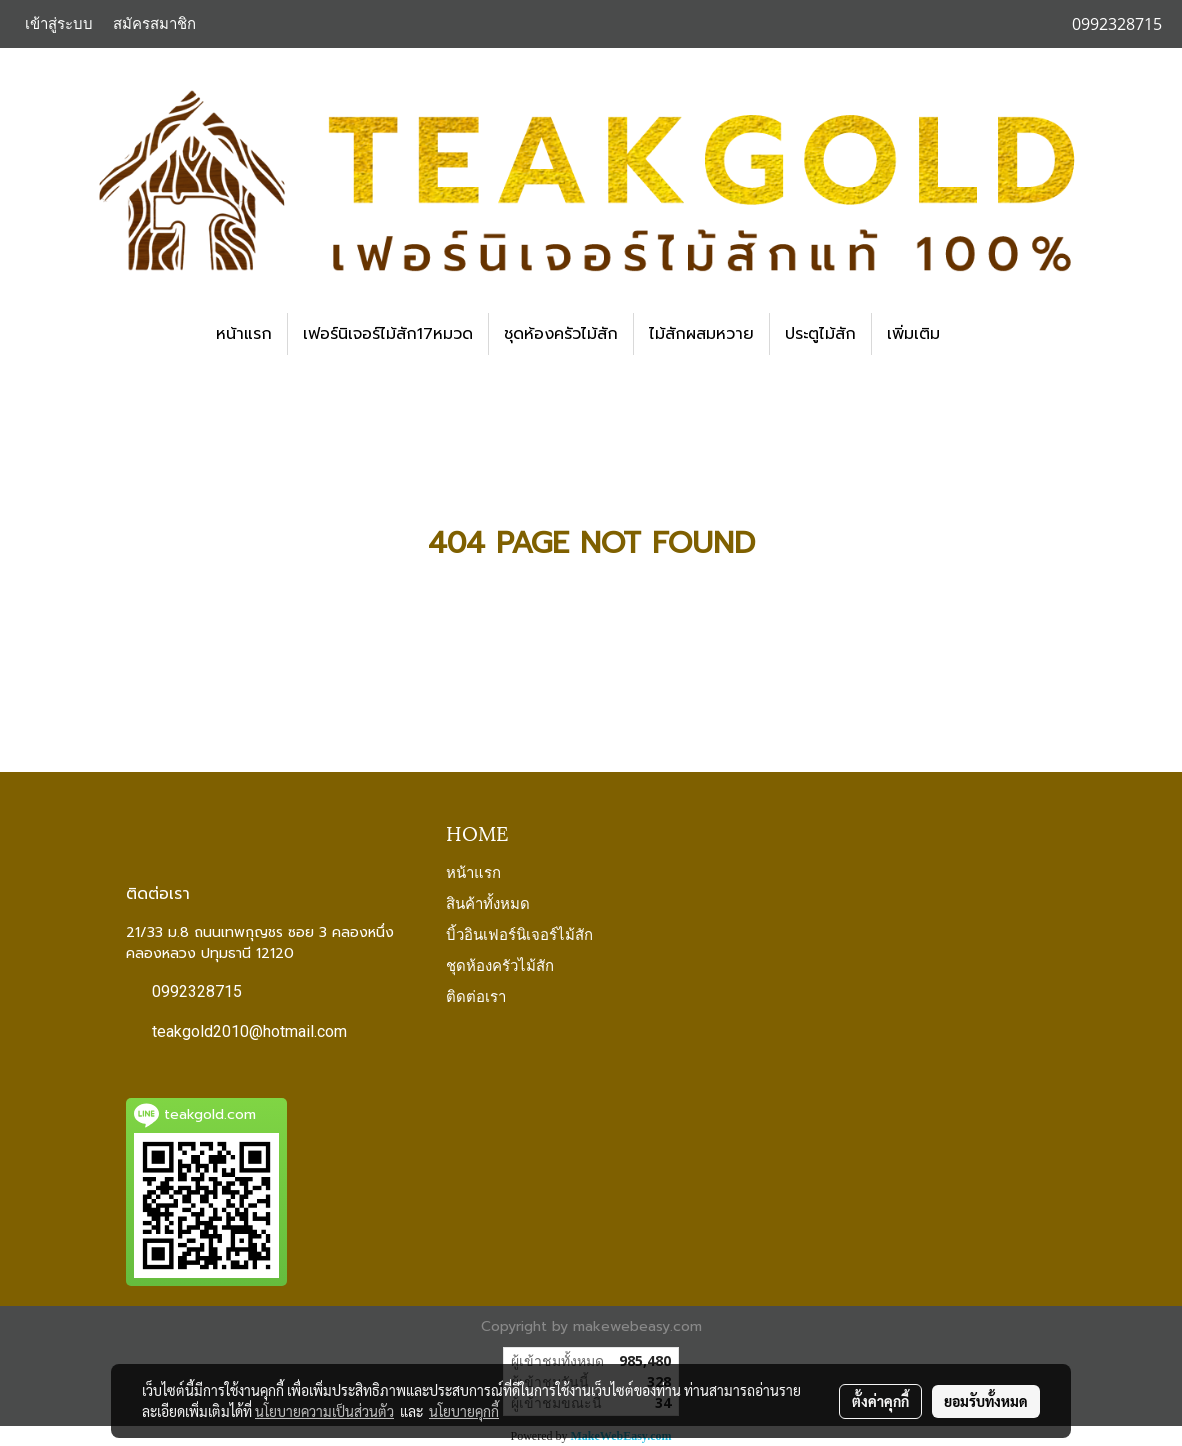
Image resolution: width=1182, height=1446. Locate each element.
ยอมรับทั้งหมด (986, 1401)
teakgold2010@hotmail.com (249, 1031)
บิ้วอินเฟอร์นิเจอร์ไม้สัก (519, 933)
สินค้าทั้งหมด (488, 902)
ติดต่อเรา (476, 995)
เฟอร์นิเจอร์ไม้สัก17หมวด (388, 334)
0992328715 (197, 991)
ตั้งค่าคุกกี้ (880, 1401)
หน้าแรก (244, 334)
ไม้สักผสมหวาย (701, 334)
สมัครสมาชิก (154, 24)
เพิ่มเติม (913, 334)
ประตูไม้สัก (820, 334)
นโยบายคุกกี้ (464, 1411)
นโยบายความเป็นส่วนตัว (324, 1411)
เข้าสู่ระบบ (59, 24)
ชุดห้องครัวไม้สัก (561, 334)
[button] (973, 334)
